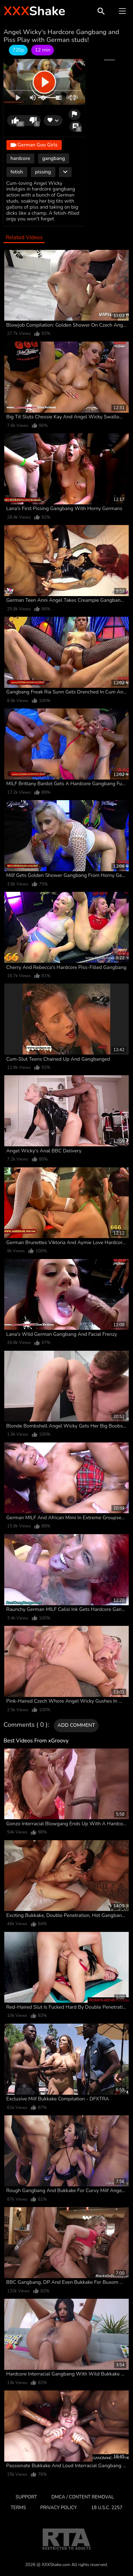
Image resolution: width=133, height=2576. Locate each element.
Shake (34, 11)
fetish (17, 171)
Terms (18, 2508)
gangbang (53, 158)
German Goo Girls (34, 145)
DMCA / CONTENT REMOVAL (82, 2497)
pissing (43, 171)
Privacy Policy (58, 2508)
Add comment (76, 1725)
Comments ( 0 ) (26, 1725)
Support (26, 2497)
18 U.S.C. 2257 (106, 2508)
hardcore (20, 158)
